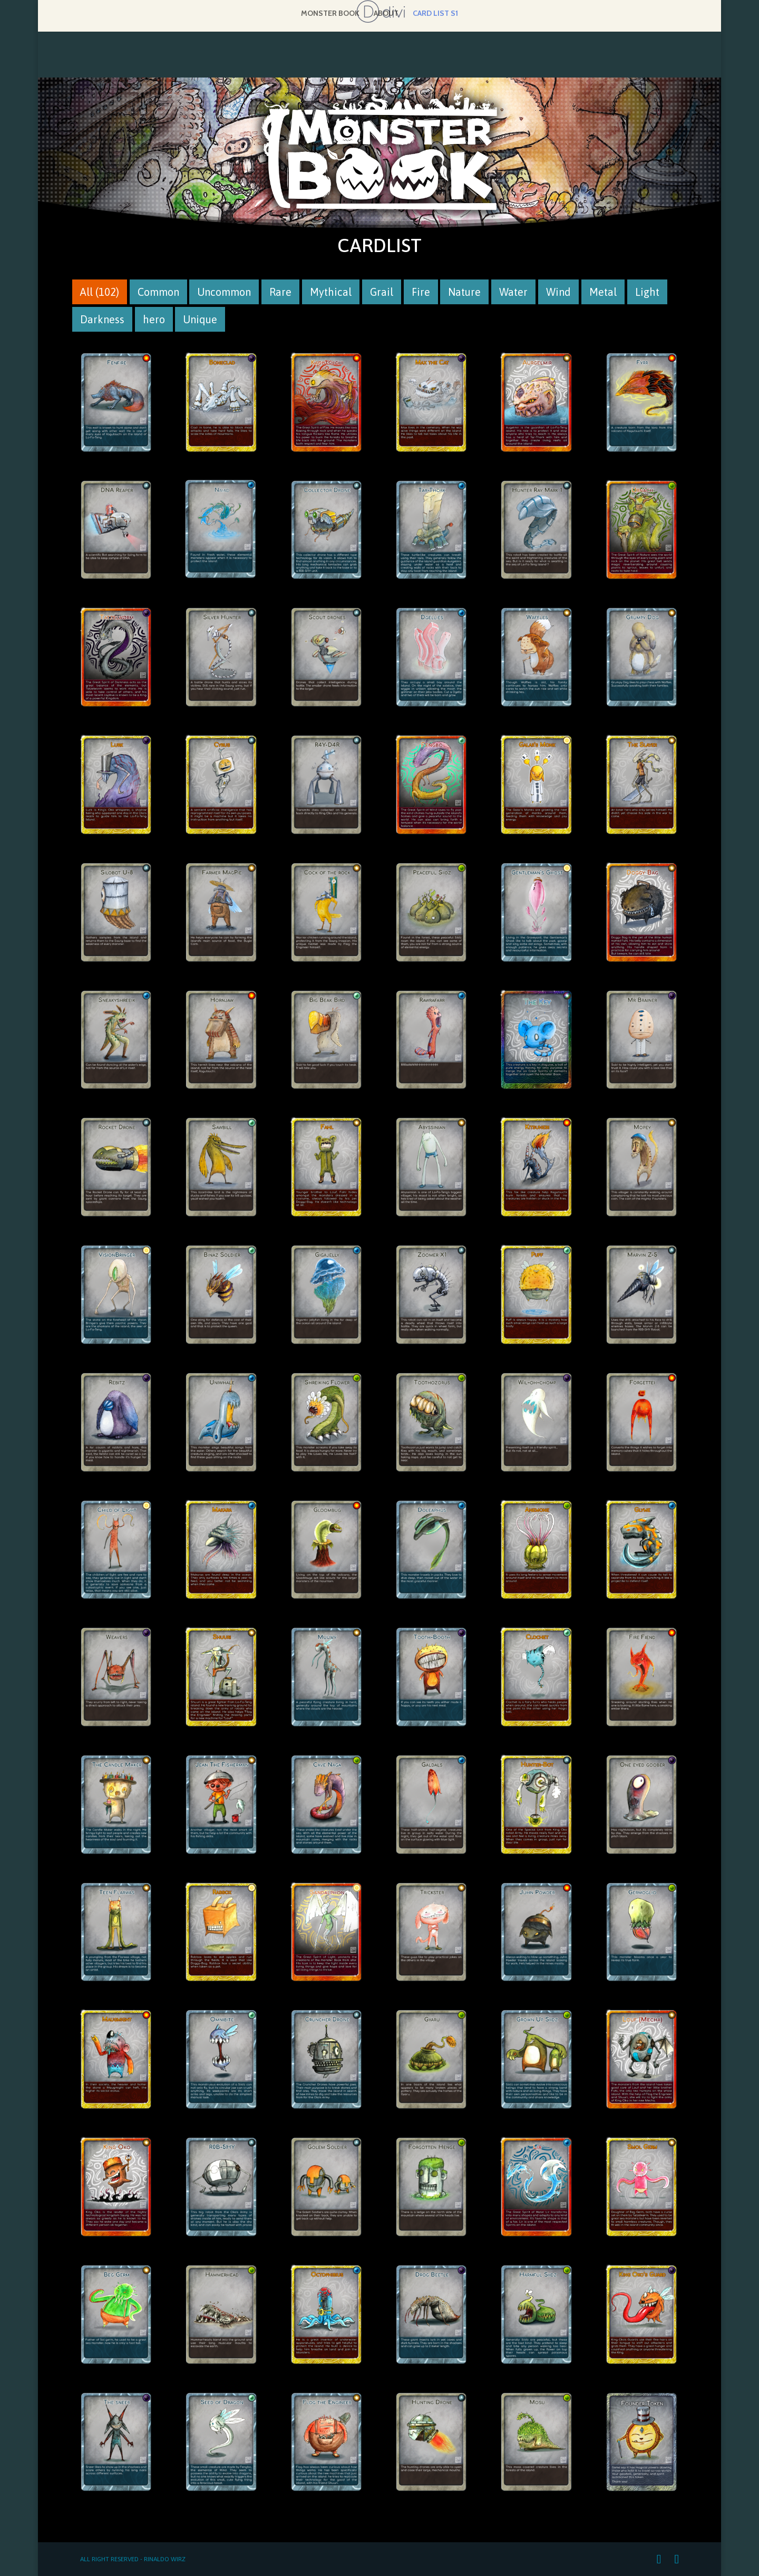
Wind (562, 293)
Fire (425, 293)
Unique (204, 320)
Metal (607, 293)
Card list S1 (435, 13)
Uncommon (228, 293)
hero (158, 320)
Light (651, 293)
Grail (385, 293)
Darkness (106, 320)
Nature (468, 293)
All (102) (103, 293)
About (386, 13)
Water (517, 293)
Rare (284, 293)
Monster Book (330, 13)
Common (162, 293)
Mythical (334, 293)
